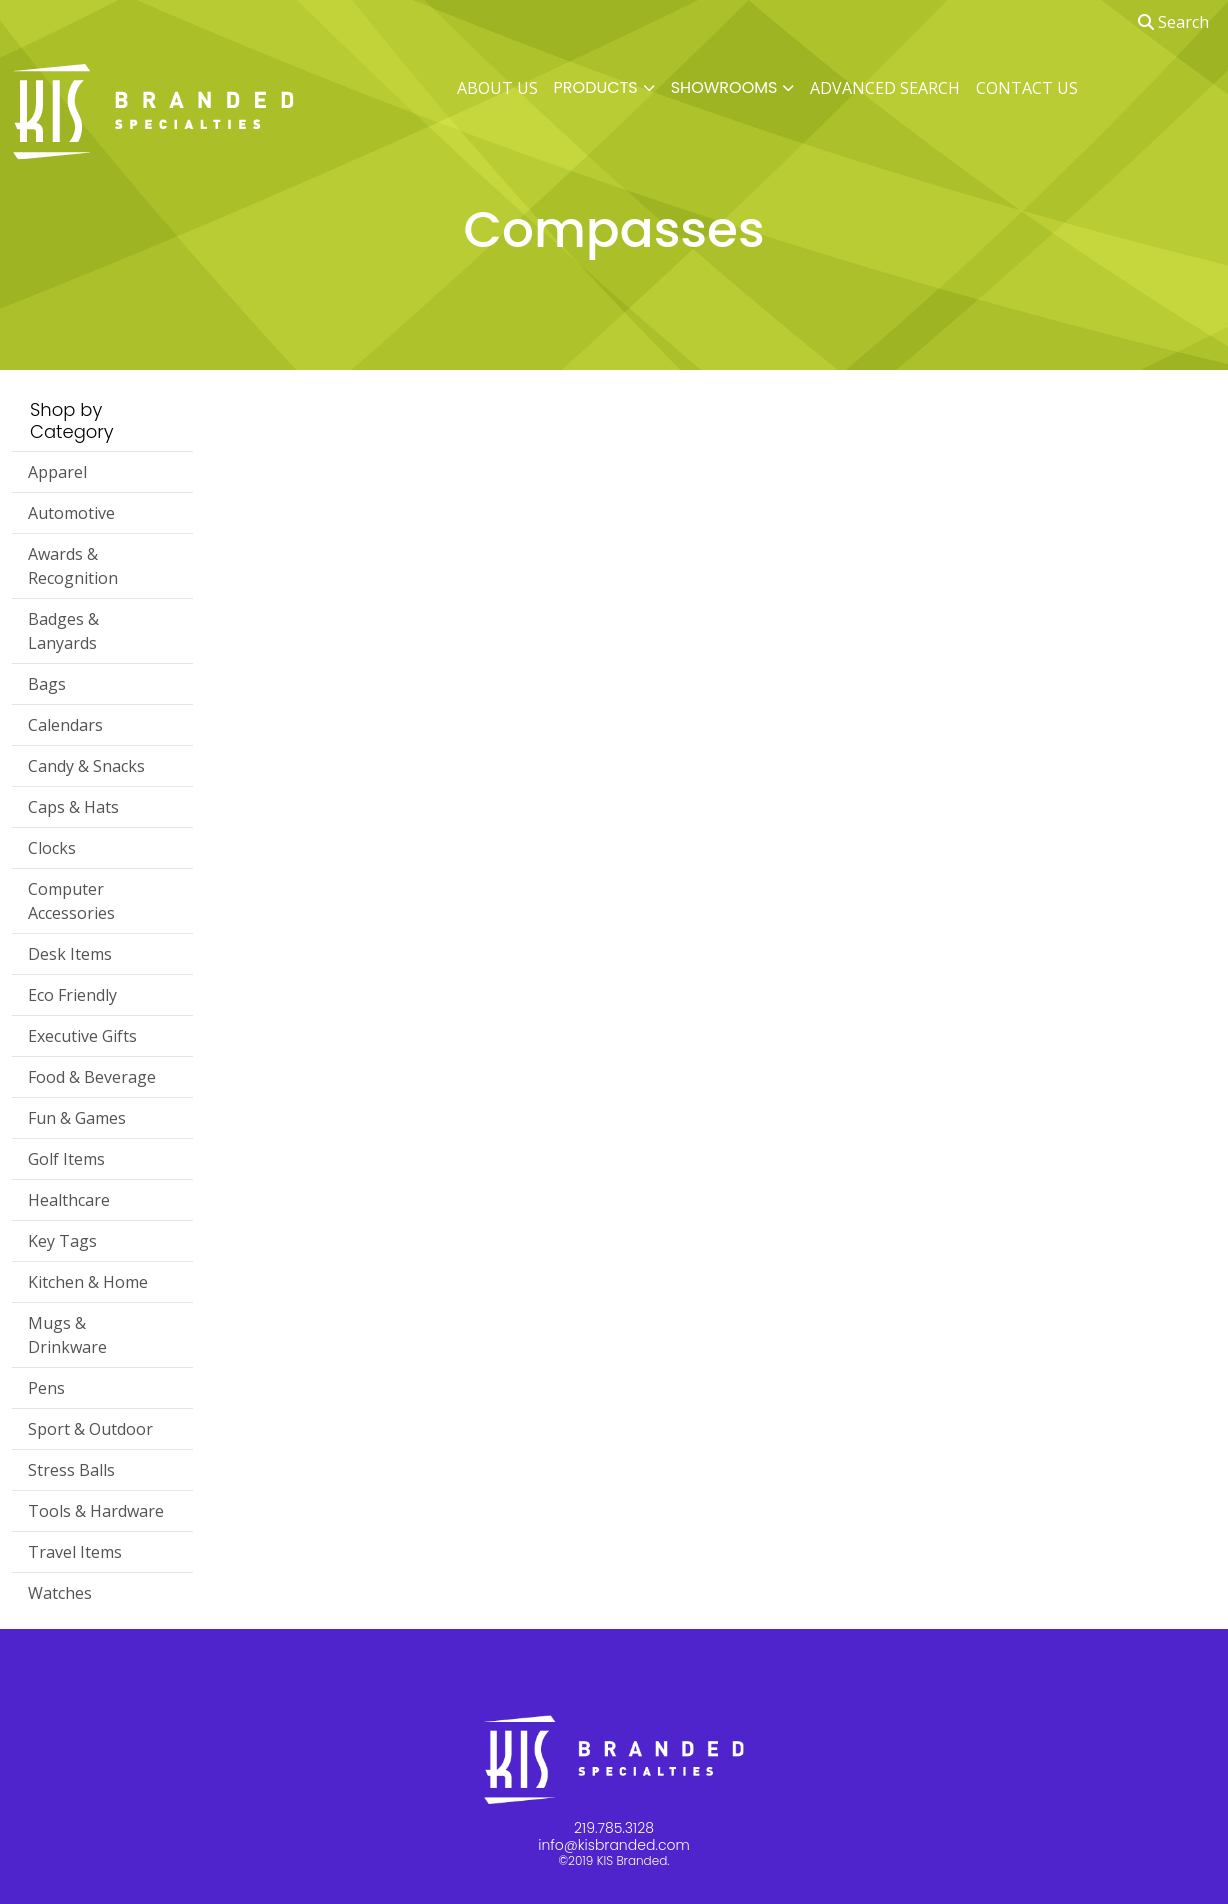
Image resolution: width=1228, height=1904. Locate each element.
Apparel (57, 472)
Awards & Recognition (73, 566)
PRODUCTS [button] (596, 87)
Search (1173, 22)
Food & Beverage (92, 1077)
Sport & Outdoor (90, 1429)
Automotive (71, 513)
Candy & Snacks (86, 766)
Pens (46, 1388)
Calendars (65, 725)
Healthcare (69, 1200)
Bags (47, 684)
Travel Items (75, 1552)
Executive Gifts (82, 1036)
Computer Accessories (71, 901)
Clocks (52, 848)
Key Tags (62, 1241)
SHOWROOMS (724, 87)
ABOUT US (497, 88)
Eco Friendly (72, 995)
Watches (60, 1593)
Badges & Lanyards (63, 631)
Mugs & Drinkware (67, 1335)
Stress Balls (71, 1470)
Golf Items (66, 1159)
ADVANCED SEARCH (885, 88)
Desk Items (70, 954)
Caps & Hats (73, 807)
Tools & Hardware (96, 1511)
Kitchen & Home (88, 1282)
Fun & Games (77, 1118)
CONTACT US (1027, 88)
